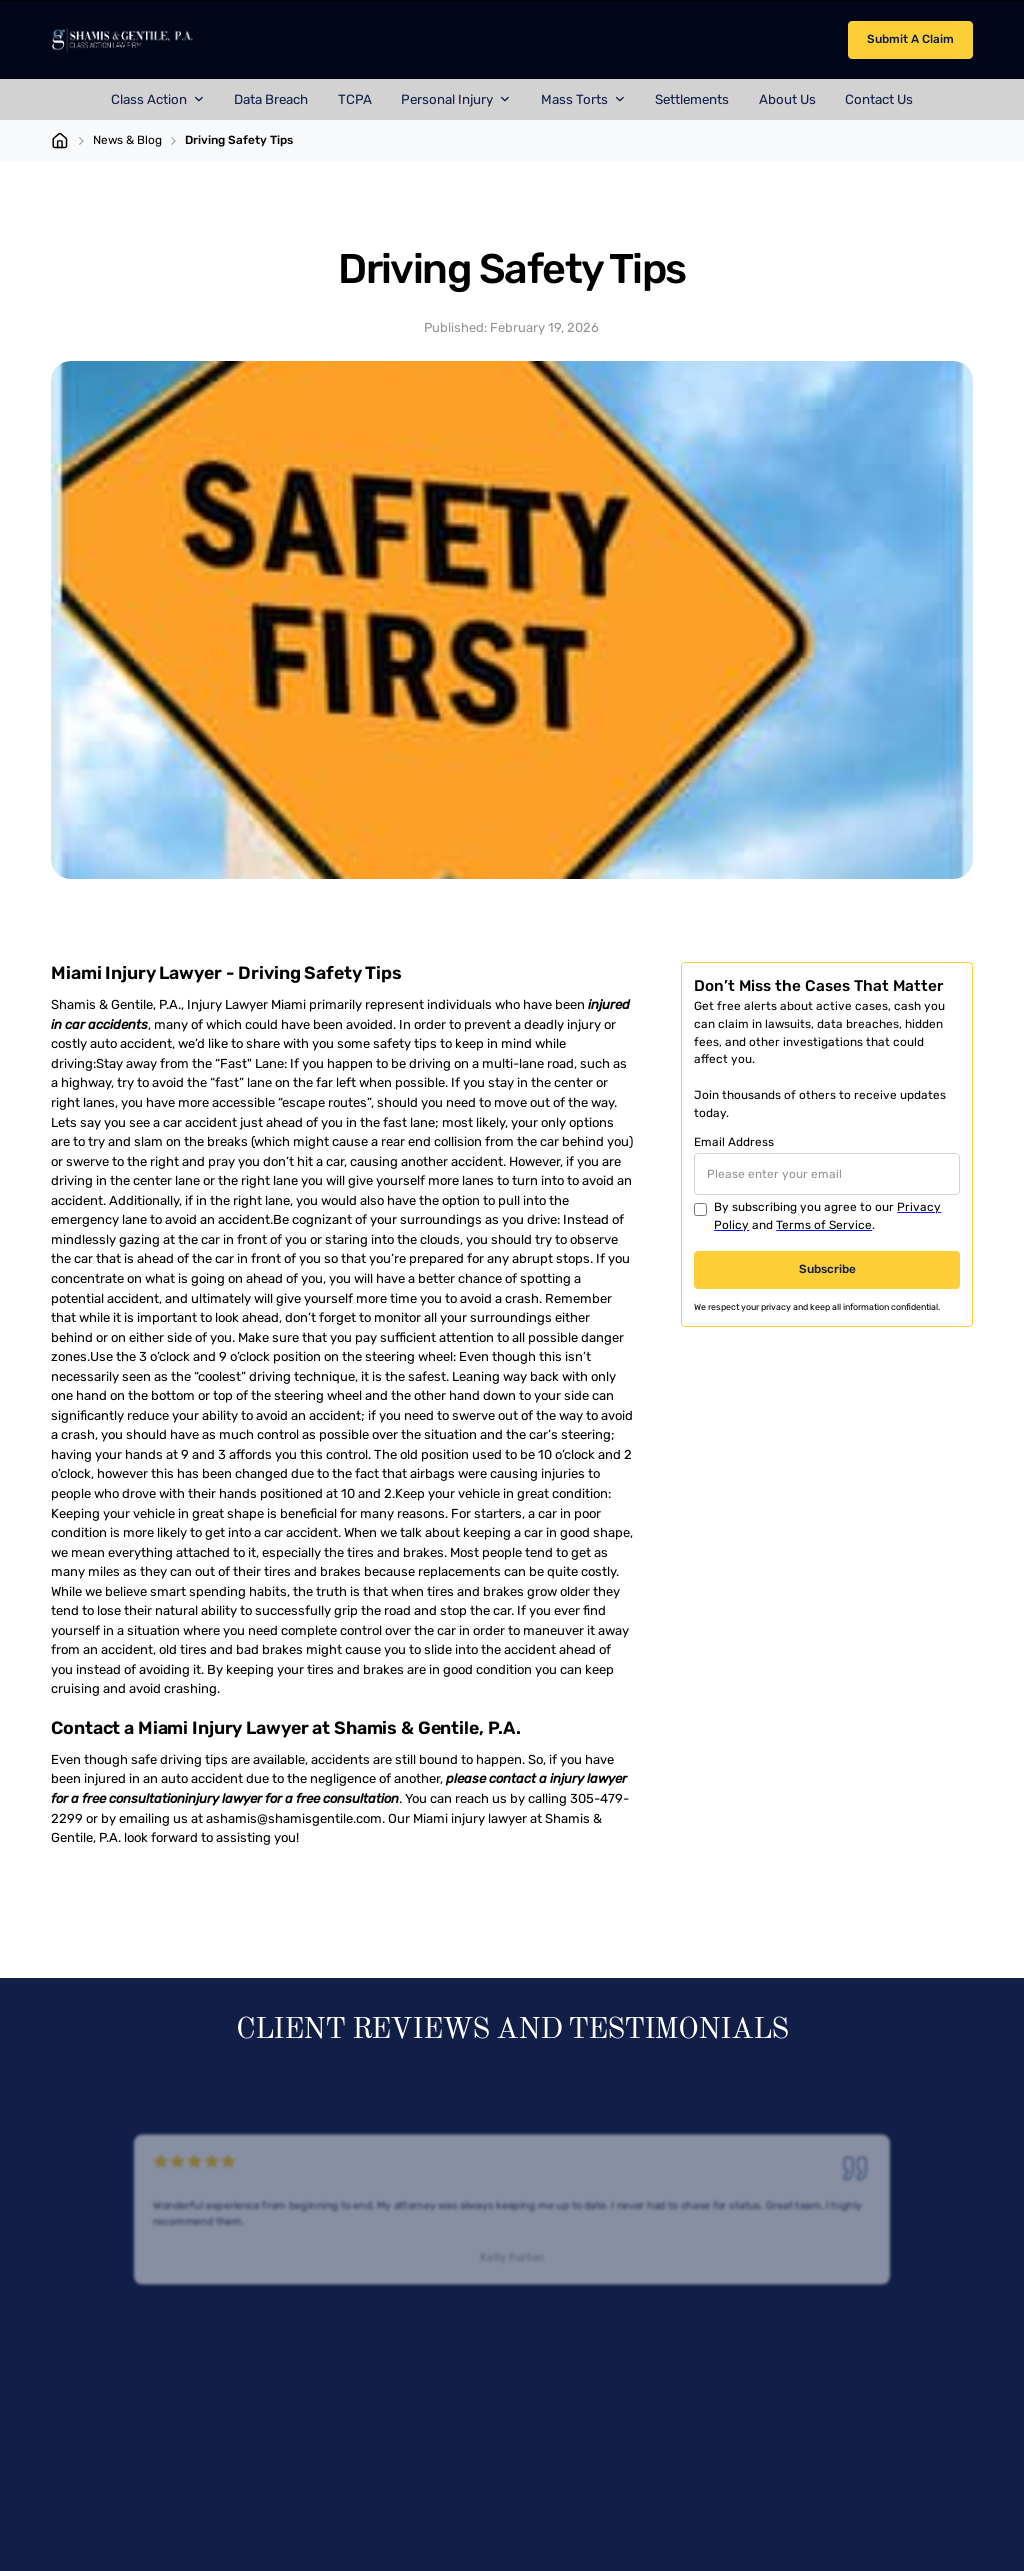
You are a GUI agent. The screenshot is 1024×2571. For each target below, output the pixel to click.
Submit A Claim (910, 39)
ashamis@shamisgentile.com (294, 1818)
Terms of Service (824, 1225)
